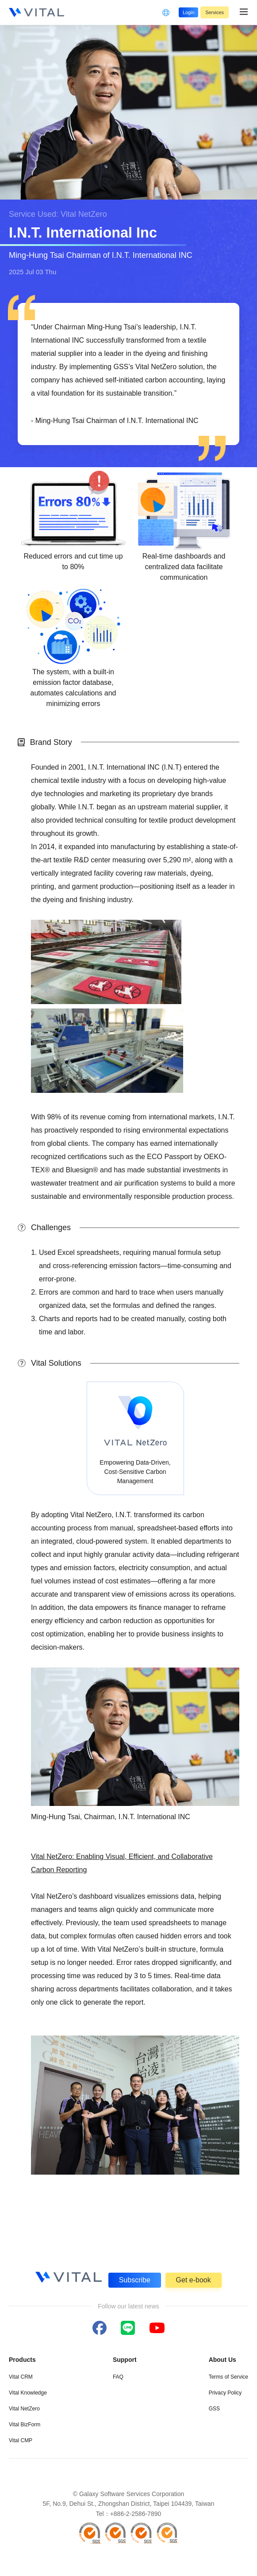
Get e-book (193, 2279)
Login (180, 12)
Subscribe (134, 2279)
